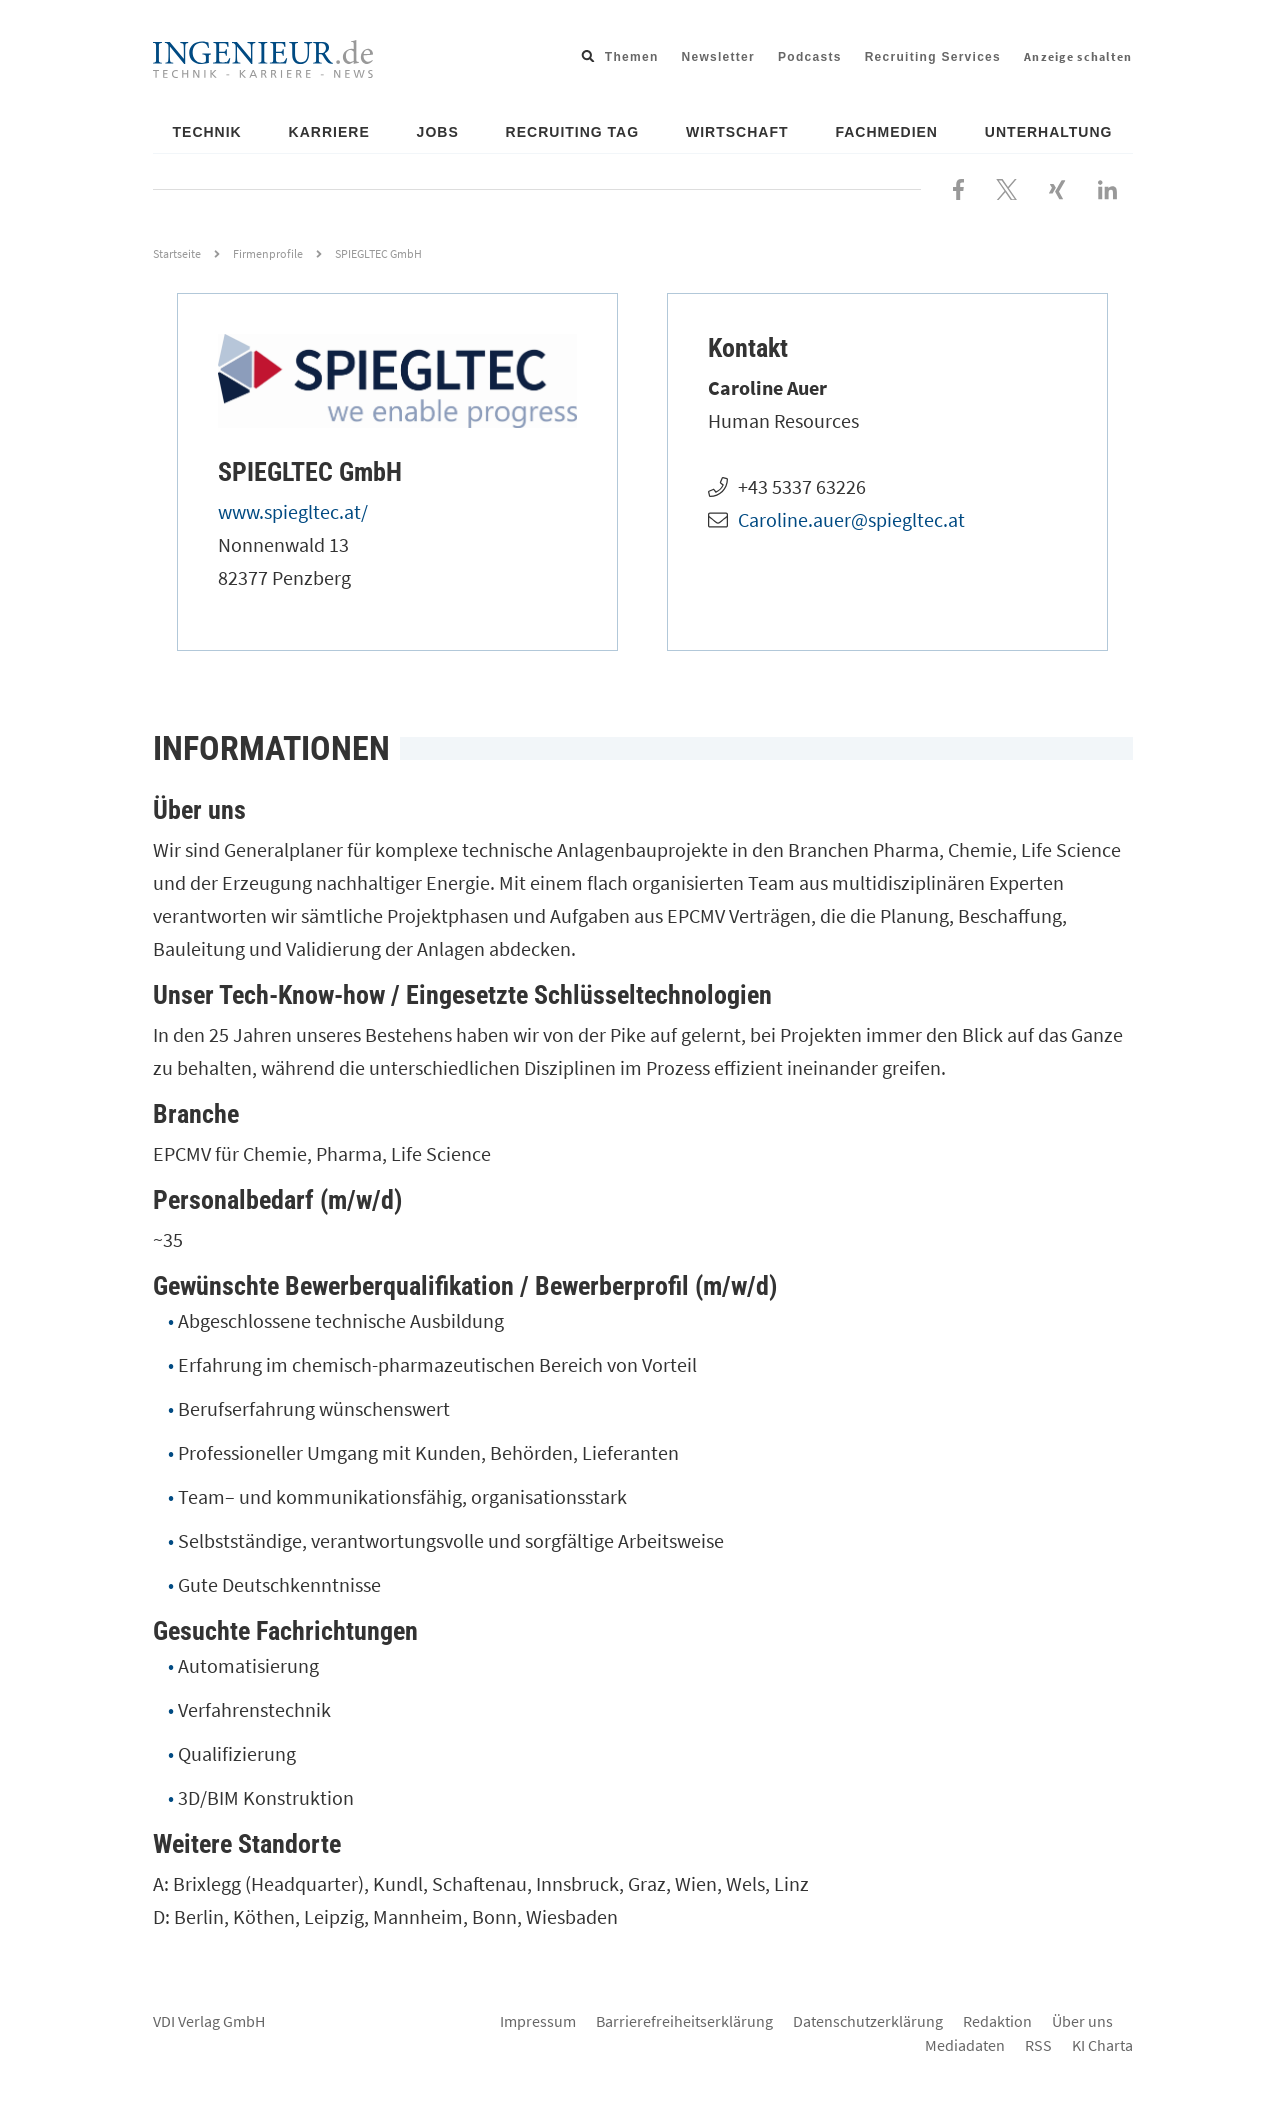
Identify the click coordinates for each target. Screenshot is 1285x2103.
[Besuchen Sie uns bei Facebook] (958, 187)
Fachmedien (886, 132)
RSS (1038, 2045)
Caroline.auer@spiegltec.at (851, 519)
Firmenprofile (268, 253)
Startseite (177, 253)
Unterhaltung (1049, 132)
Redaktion (997, 2021)
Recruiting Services (933, 57)
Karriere (329, 132)
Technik (207, 132)
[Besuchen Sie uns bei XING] (1057, 187)
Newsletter (719, 57)
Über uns (1082, 2021)
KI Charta (1102, 2045)
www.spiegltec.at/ (293, 511)
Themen (632, 57)
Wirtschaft (737, 132)
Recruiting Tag (573, 132)
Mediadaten (965, 2045)
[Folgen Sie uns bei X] (1007, 187)
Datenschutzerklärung (868, 2021)
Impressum (538, 2021)
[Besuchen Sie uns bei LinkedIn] (1107, 187)
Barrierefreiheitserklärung (684, 2021)
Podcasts (810, 57)
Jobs (438, 132)
